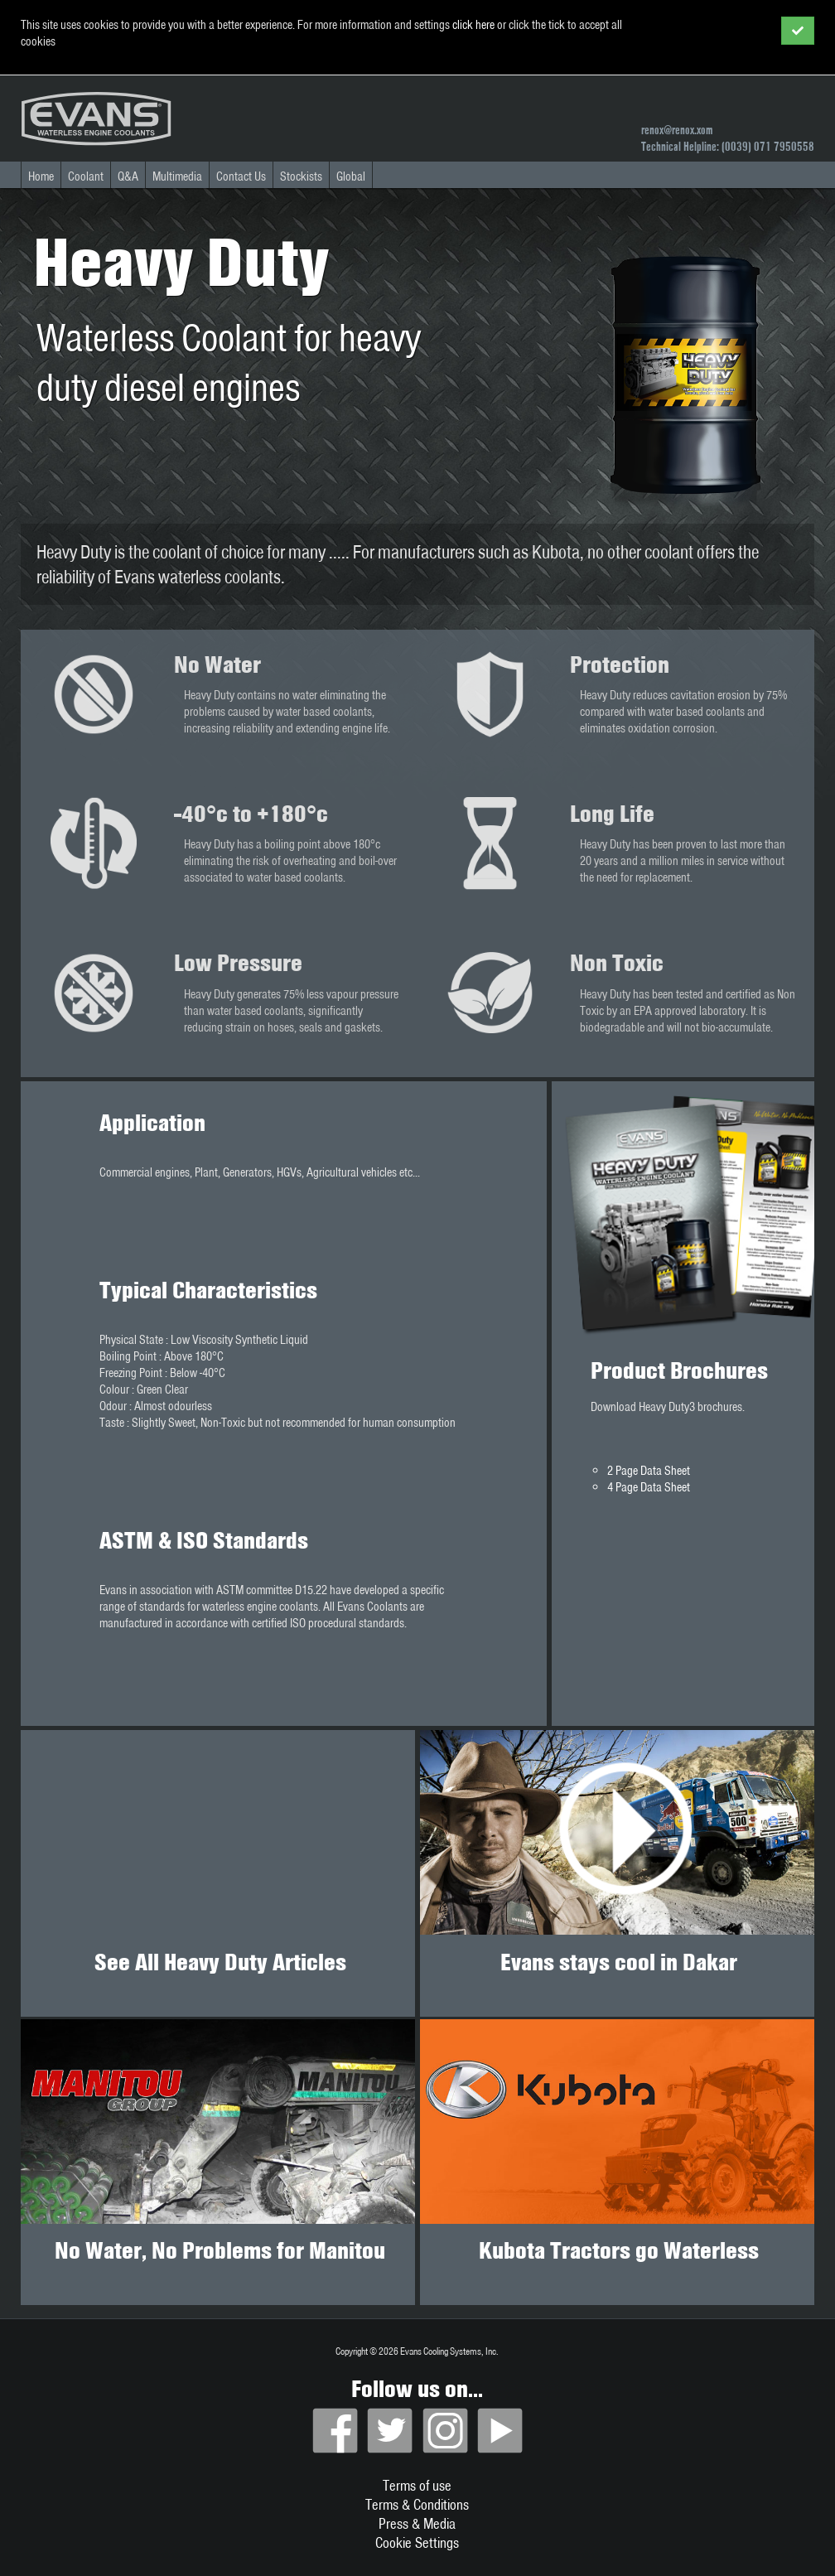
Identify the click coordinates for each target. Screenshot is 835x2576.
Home (41, 176)
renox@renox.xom (676, 130)
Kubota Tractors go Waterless (619, 2250)
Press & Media (417, 2523)
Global (350, 176)
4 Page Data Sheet (648, 1487)
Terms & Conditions (417, 2504)
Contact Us (241, 176)
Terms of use (417, 2485)
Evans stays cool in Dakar (618, 1962)
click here (473, 25)
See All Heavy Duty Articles (220, 1962)
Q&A (128, 176)
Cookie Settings (417, 2542)
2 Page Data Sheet (648, 1470)
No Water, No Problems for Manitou (220, 2250)
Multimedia (177, 176)
